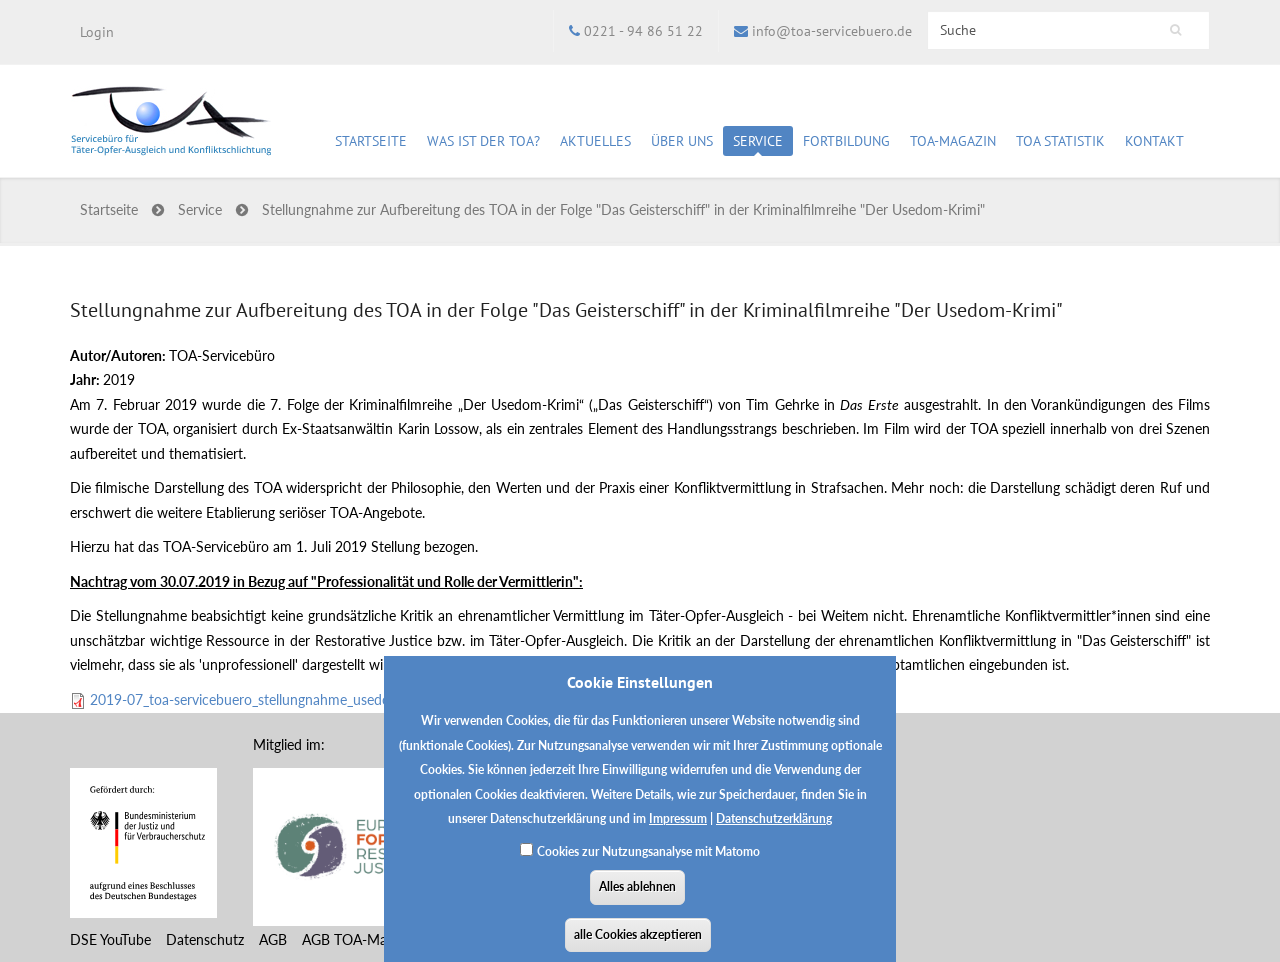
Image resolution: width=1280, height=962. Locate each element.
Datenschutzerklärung (774, 831)
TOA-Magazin (953, 144)
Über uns (682, 144)
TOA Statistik (1060, 144)
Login (97, 32)
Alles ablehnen (637, 899)
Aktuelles (595, 144)
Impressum (678, 831)
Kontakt (1154, 141)
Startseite (371, 141)
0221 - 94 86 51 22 (643, 31)
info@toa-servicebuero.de (832, 31)
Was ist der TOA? (483, 141)
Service (758, 144)
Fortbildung (846, 144)
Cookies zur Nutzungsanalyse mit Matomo (648, 863)
